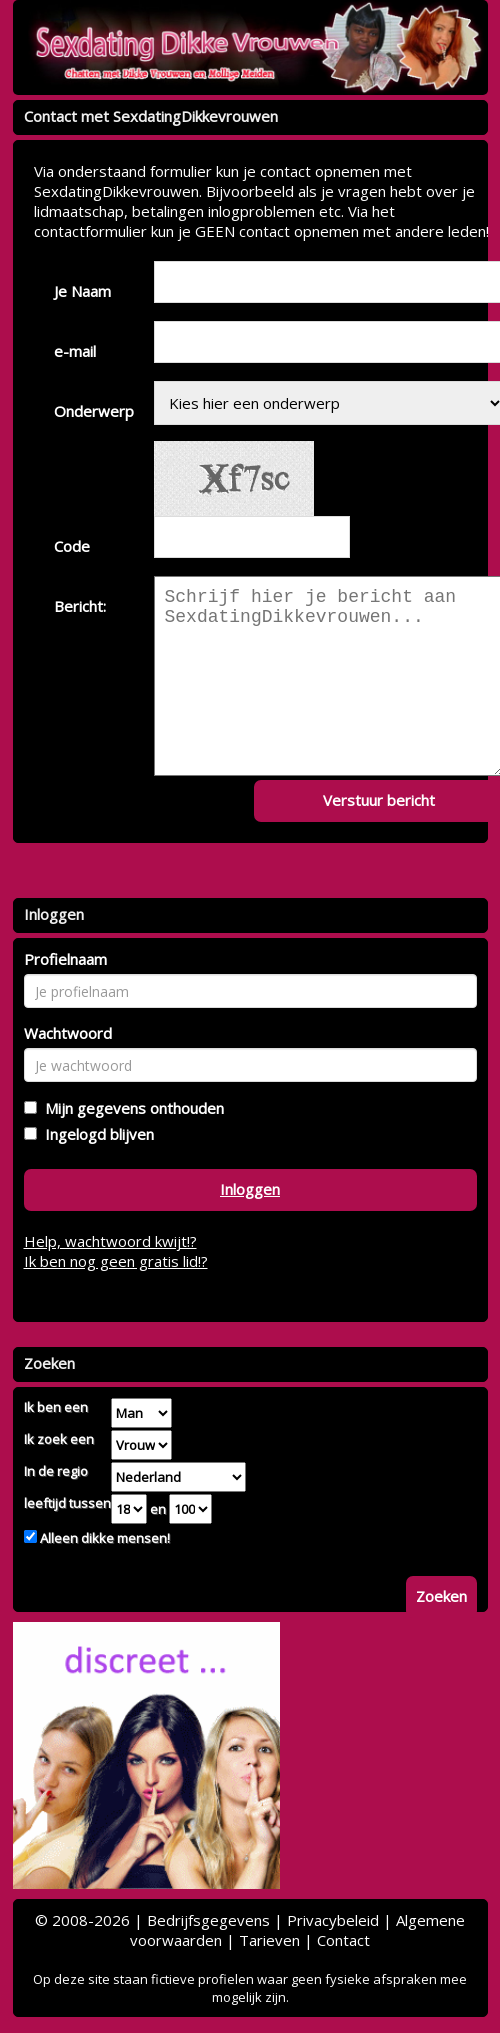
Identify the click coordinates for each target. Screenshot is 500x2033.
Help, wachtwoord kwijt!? (110, 1241)
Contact (343, 1940)
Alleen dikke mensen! (103, 1538)
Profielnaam (65, 959)
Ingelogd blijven (95, 1134)
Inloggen (250, 1189)
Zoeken (441, 1596)
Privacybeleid (333, 1920)
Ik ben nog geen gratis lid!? (116, 1261)
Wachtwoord (68, 1033)
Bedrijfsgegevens (208, 1920)
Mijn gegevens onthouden (130, 1108)
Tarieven (269, 1940)
